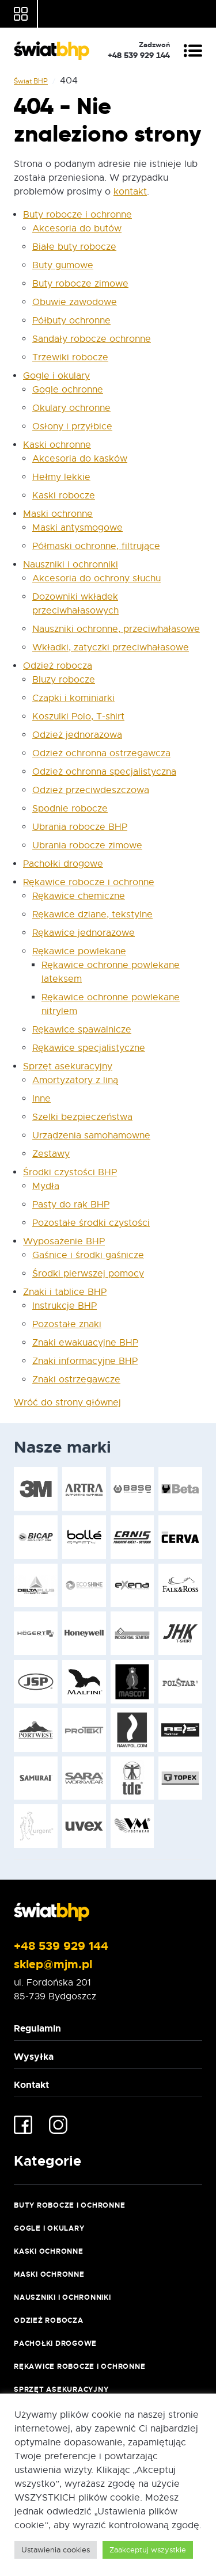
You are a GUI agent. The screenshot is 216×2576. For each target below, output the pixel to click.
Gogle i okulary (56, 376)
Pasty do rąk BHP (70, 1204)
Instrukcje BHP (64, 1306)
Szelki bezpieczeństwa (82, 1117)
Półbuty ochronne (71, 320)
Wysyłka (34, 2057)
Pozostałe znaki (66, 1324)
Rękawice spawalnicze (81, 1029)
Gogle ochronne (67, 389)
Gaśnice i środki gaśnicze (88, 1255)
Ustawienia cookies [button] (55, 2550)
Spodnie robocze (70, 808)
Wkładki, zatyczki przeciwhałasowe (110, 647)
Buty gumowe (62, 265)
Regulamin (37, 2028)
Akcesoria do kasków (79, 458)
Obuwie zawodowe (74, 302)
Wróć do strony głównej (67, 1402)
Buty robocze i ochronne (77, 214)
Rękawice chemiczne (78, 896)
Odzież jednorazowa (77, 735)
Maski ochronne (58, 514)
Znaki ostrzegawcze (76, 1379)
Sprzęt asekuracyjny (67, 1066)
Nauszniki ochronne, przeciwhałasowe (116, 629)
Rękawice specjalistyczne (88, 1048)
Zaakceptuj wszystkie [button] (147, 2550)
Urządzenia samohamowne (91, 1135)
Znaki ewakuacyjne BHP (85, 1342)
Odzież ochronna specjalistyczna (104, 772)
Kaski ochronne (57, 445)
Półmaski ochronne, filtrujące (96, 546)
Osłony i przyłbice (72, 426)
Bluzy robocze (63, 679)
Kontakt (31, 2085)
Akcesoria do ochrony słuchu (96, 578)
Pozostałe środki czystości (91, 1223)
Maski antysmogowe (77, 528)
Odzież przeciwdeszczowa (90, 790)
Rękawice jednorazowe (83, 933)
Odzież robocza (57, 666)
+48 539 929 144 (61, 1946)
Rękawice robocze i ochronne (88, 882)
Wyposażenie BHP (64, 1241)
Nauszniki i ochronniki (70, 564)
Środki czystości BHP (70, 1172)
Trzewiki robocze (70, 357)
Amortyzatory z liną (75, 1080)
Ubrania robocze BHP (79, 827)
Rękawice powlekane (79, 951)
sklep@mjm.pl (53, 1964)
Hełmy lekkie (61, 477)
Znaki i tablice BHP (65, 1292)
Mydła (45, 1186)
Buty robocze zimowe (80, 283)
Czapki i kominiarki (73, 698)
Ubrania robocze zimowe (87, 845)
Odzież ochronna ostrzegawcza (101, 753)
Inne (41, 1098)
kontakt (130, 191)
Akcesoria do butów (77, 228)
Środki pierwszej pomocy (88, 1273)
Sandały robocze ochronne (91, 339)
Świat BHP (31, 81)
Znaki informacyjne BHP (85, 1361)
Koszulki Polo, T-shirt (78, 716)
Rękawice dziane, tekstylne (92, 914)
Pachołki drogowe (63, 864)
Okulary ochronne (71, 408)
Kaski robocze (63, 495)
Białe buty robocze (74, 247)
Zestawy (51, 1154)
